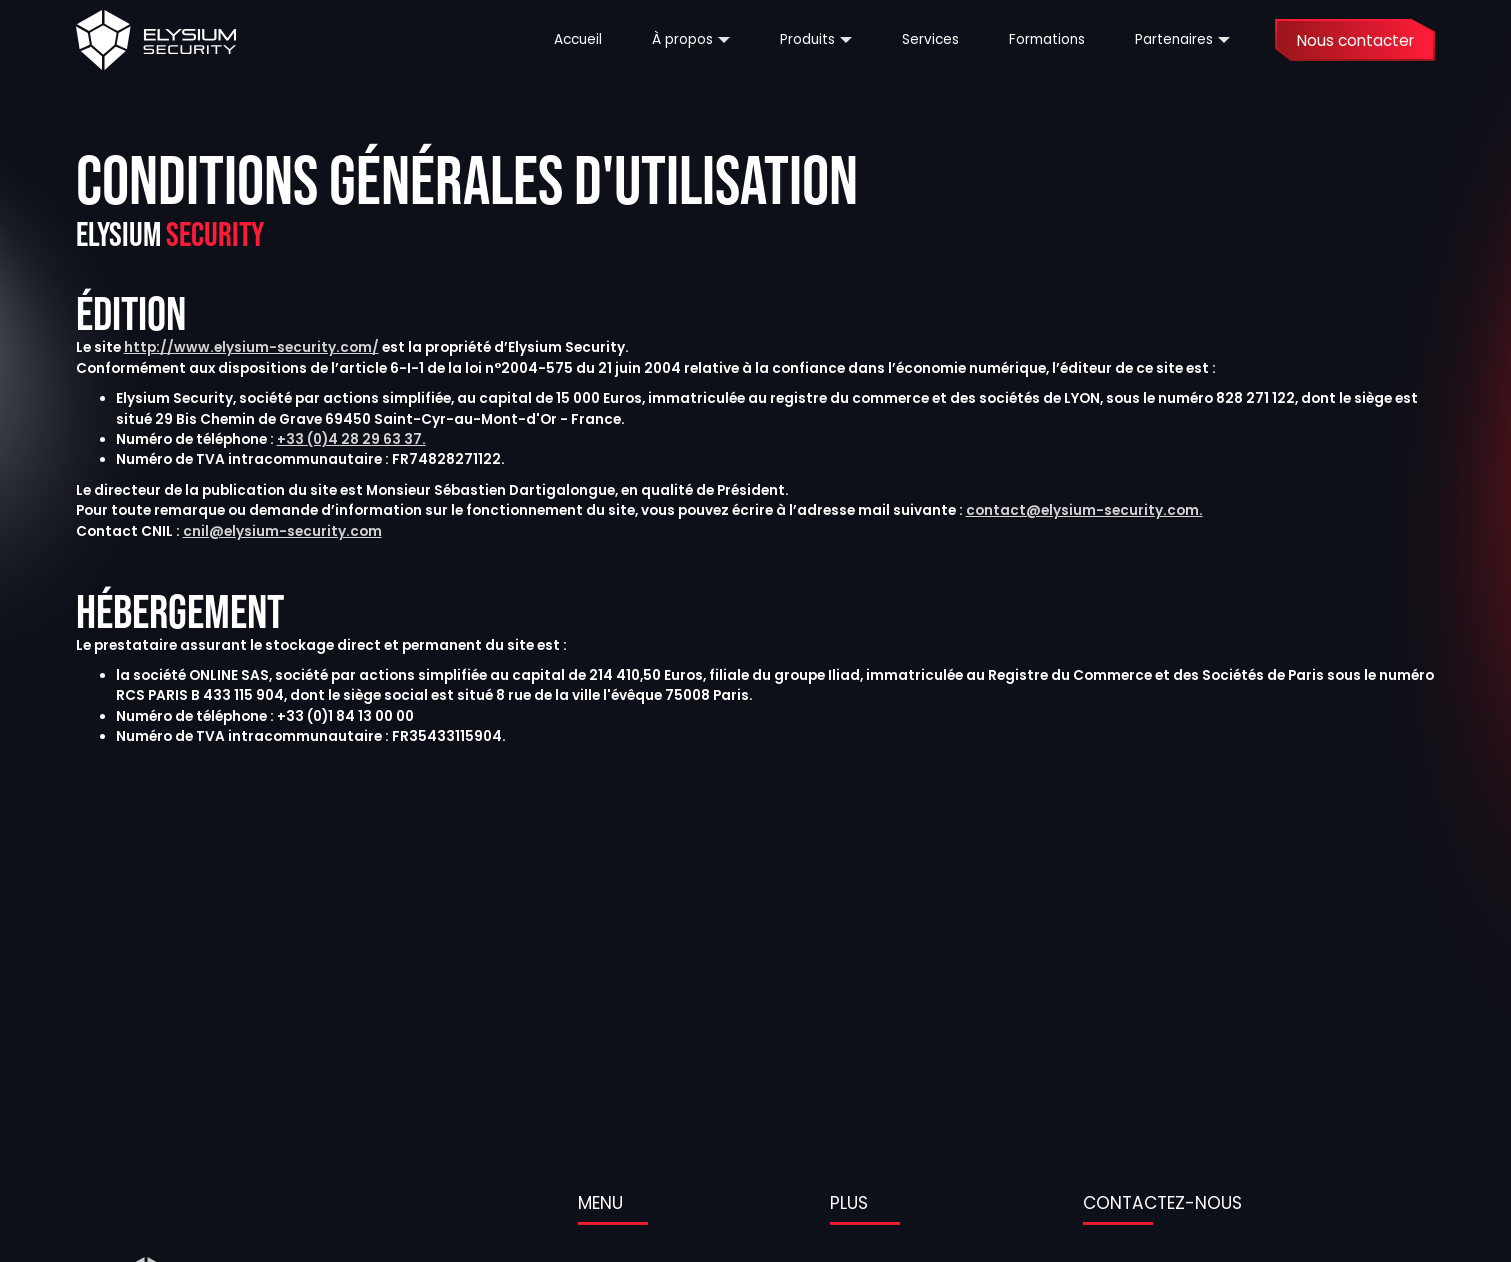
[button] (691, 40)
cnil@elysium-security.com (282, 531)
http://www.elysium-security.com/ (251, 347)
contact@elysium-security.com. (1084, 510)
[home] (156, 40)
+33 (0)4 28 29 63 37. (351, 439)
